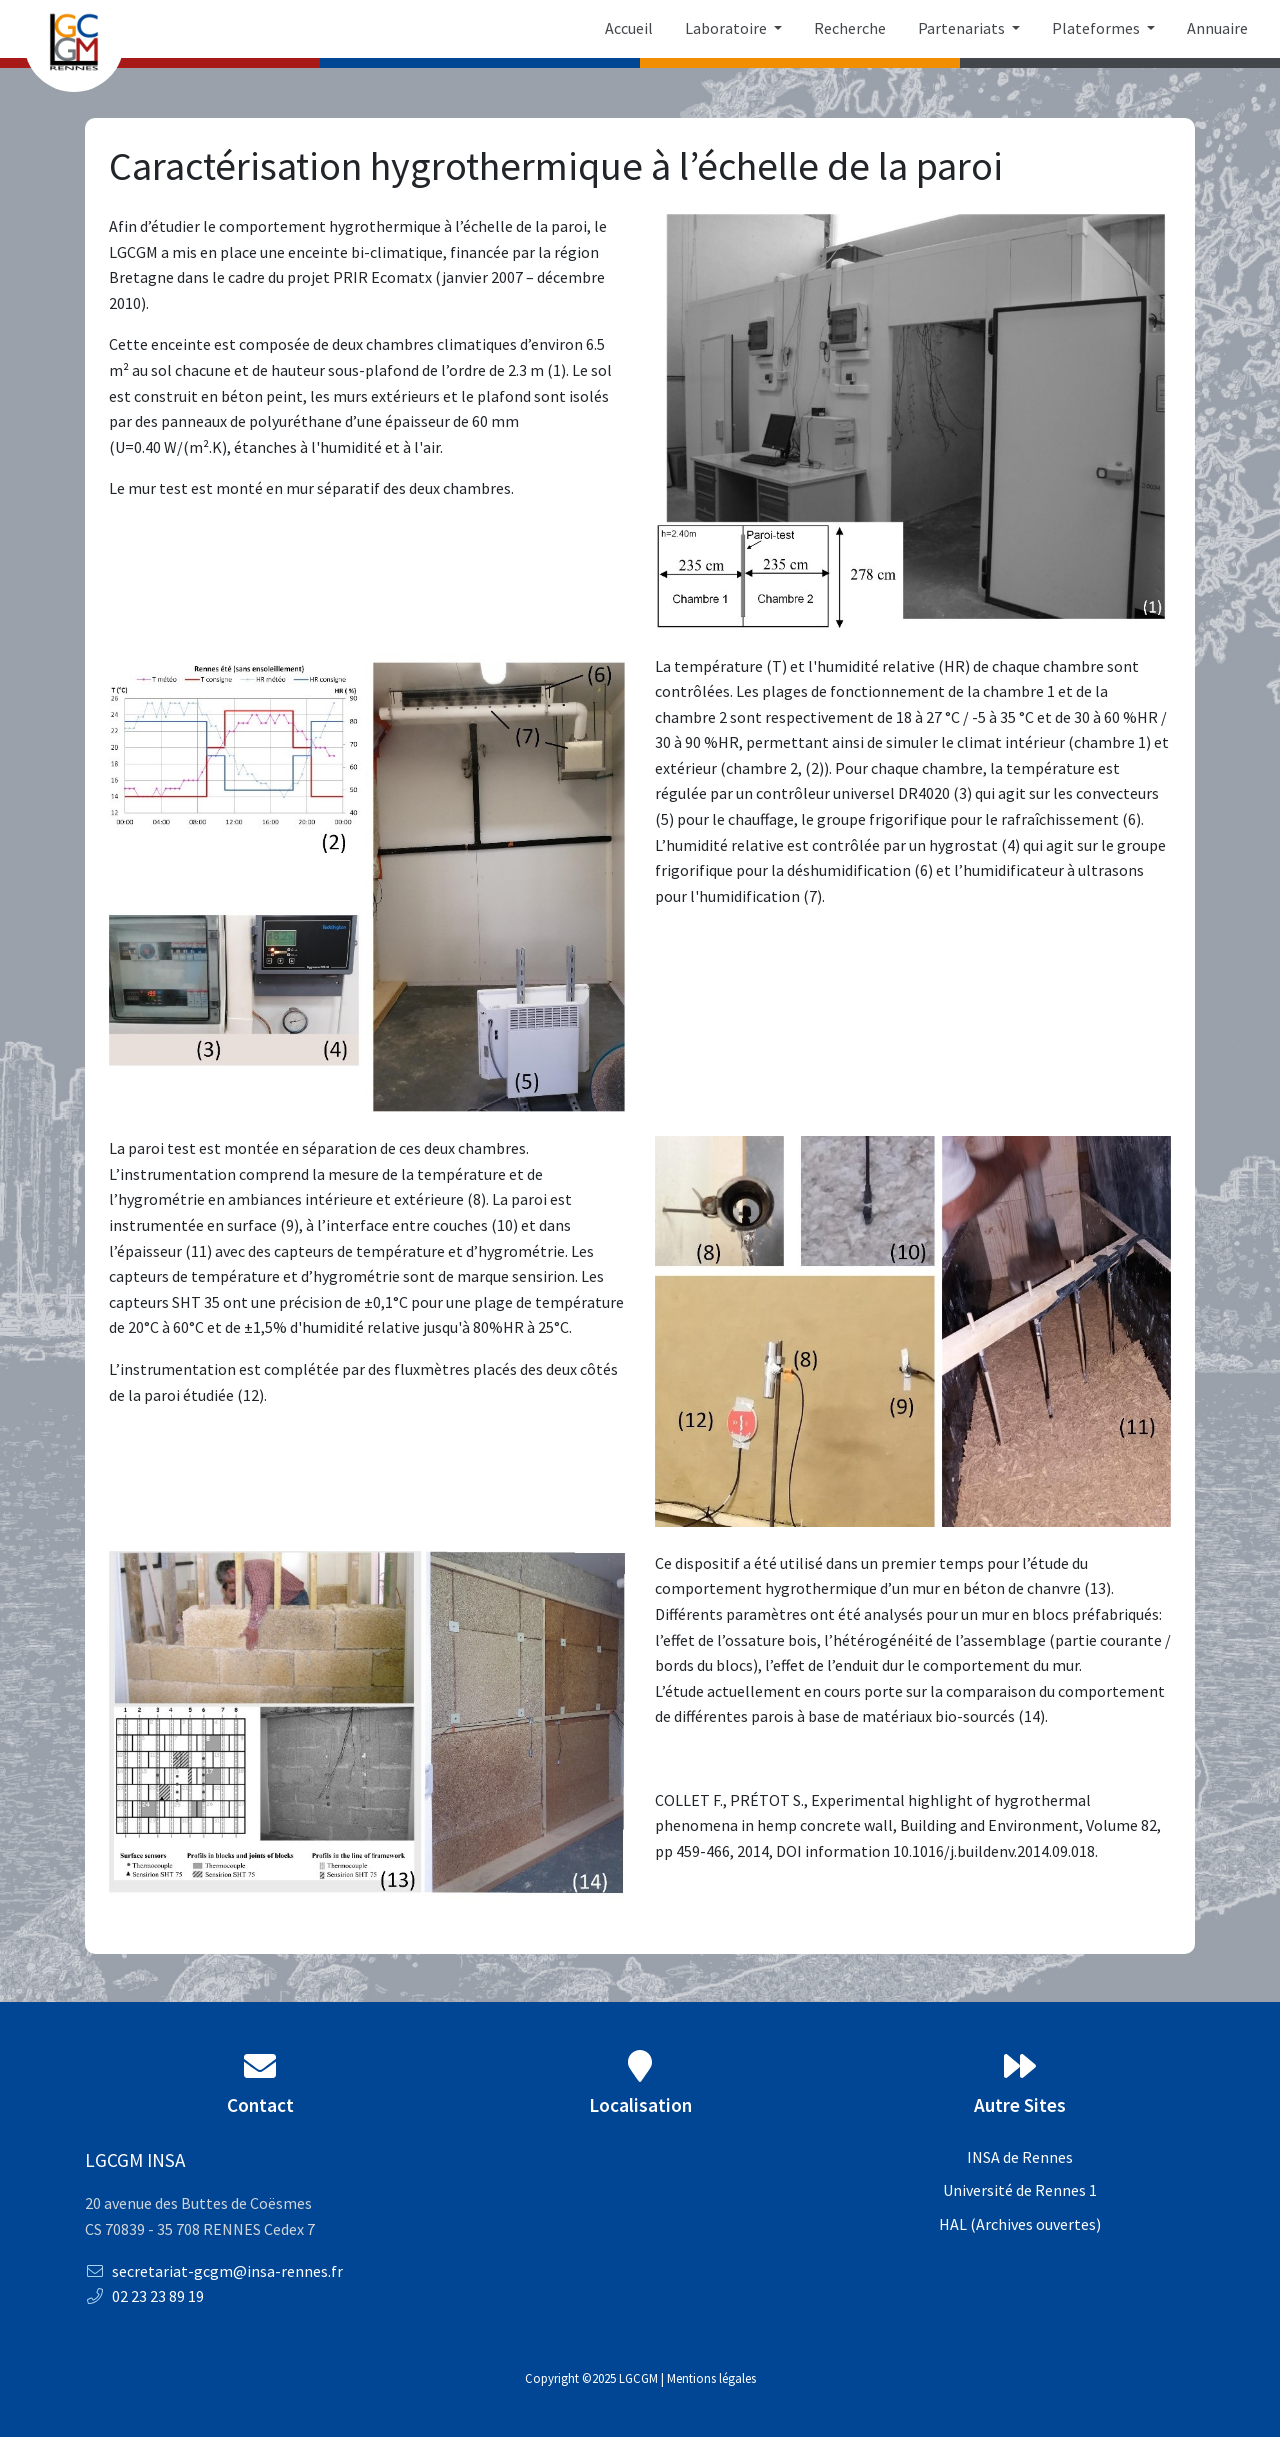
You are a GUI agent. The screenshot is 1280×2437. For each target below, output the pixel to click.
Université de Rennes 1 (1020, 2190)
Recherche (850, 28)
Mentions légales (711, 2378)
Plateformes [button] (1097, 28)
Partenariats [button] (963, 28)
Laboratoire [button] (727, 28)
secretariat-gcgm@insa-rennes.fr (214, 2271)
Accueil (629, 28)
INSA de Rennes (1020, 2157)
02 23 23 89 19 (144, 2296)
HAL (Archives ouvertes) (1020, 2224)
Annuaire (1217, 28)
